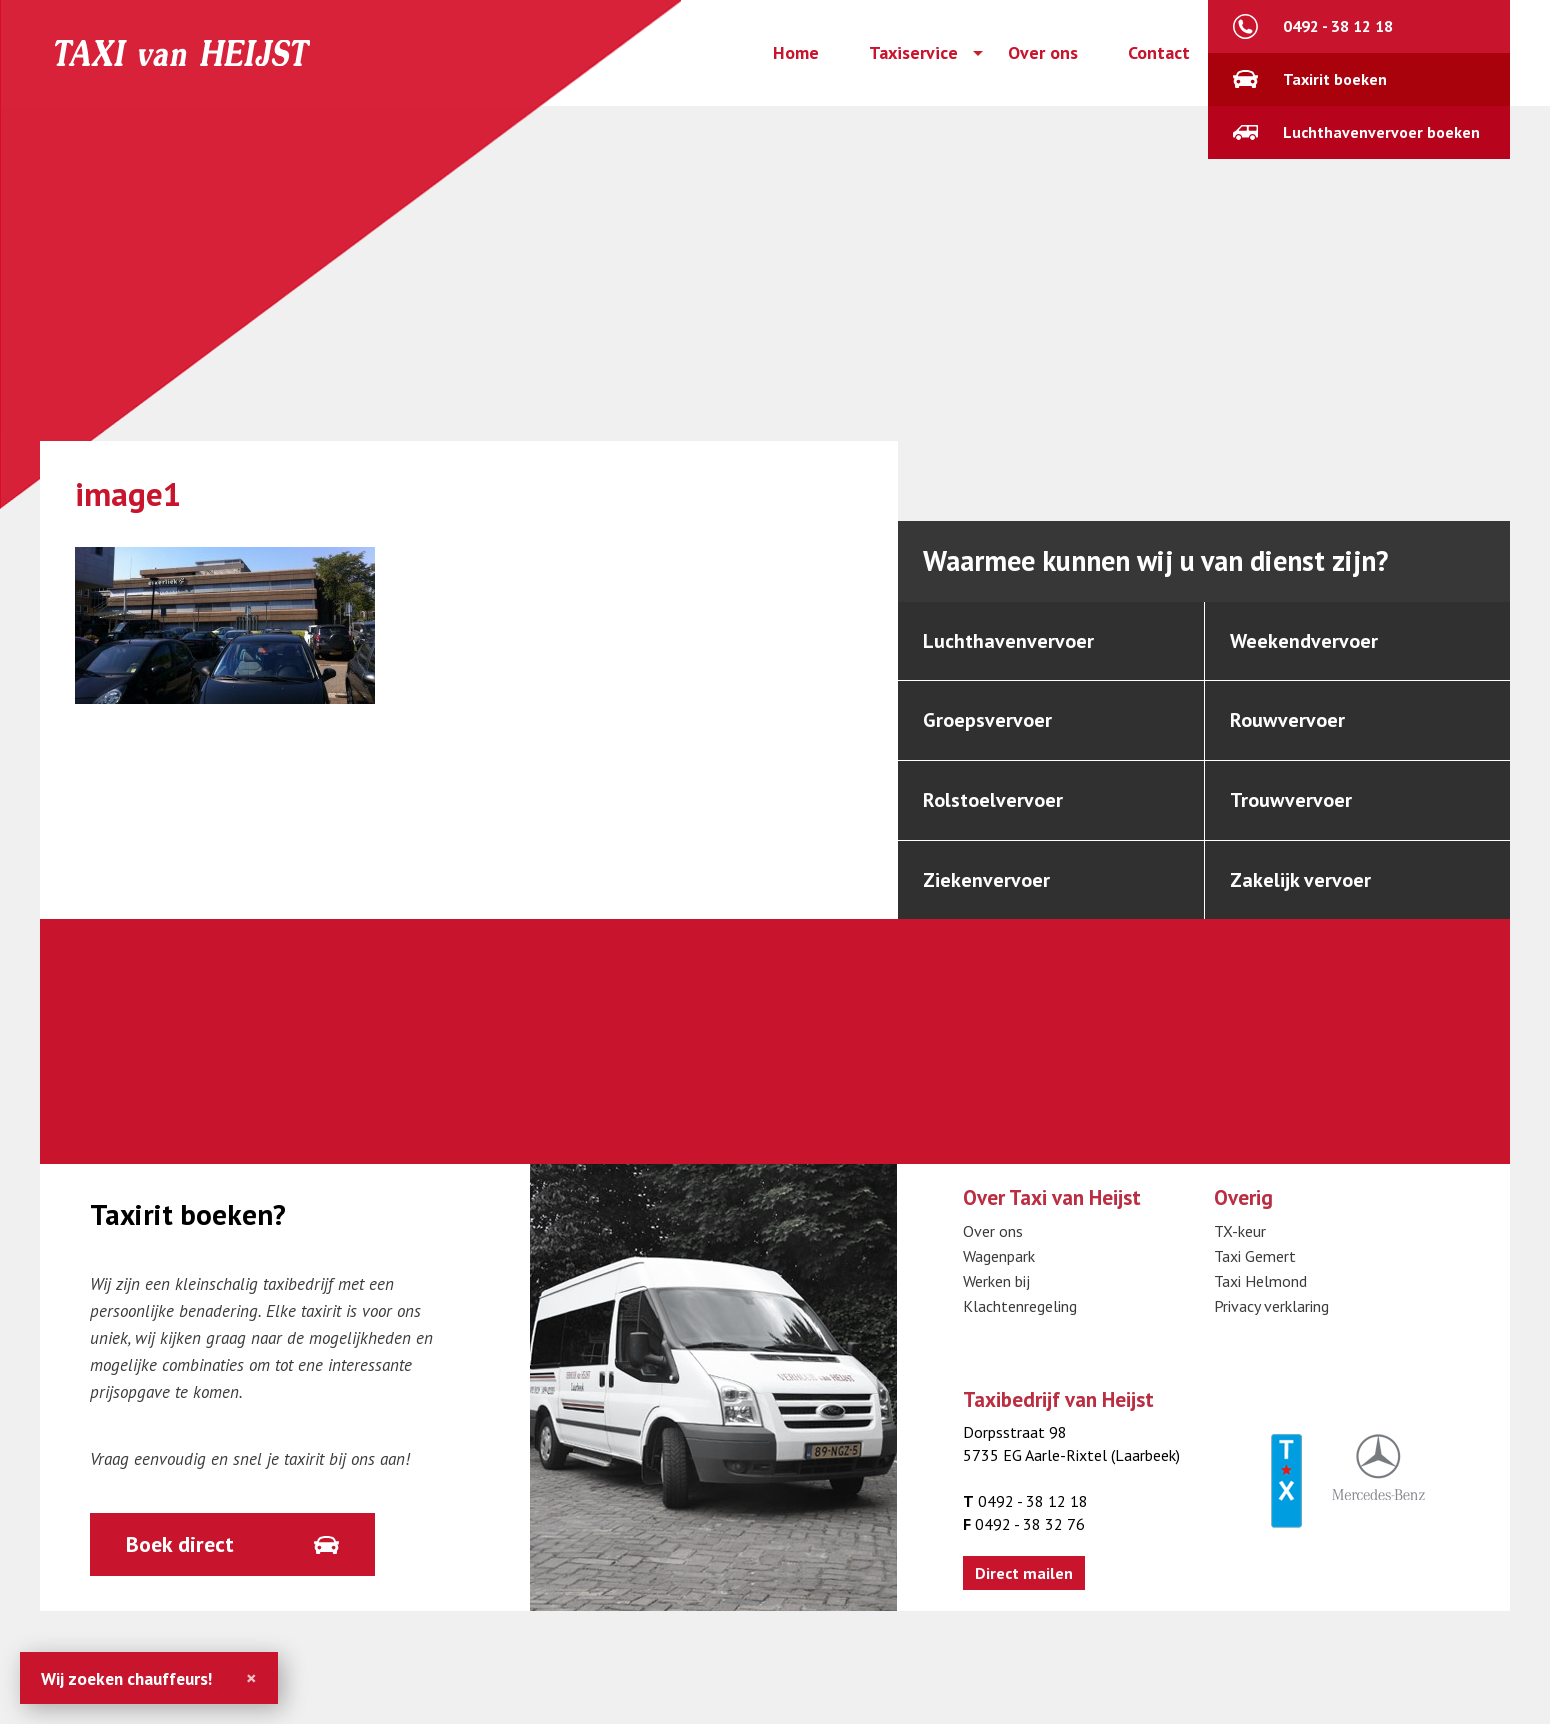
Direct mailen (1024, 1573)
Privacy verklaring (1271, 1306)
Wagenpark (999, 1256)
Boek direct (180, 1544)
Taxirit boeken (1335, 79)
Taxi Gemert (1255, 1256)
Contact (1159, 53)
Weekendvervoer (1304, 641)
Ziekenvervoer (986, 880)
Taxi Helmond (1260, 1281)
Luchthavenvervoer (1008, 641)
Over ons (1043, 53)
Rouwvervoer (1287, 720)
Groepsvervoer (987, 720)
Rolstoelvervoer (993, 800)
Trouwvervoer (1291, 800)
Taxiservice (913, 53)
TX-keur (1240, 1231)
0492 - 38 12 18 (1338, 26)
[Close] (251, 1678)
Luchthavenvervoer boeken (1381, 132)
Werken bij (996, 1281)
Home (796, 53)
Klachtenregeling (1020, 1306)
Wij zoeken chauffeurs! (126, 1678)
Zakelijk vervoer (1300, 880)
